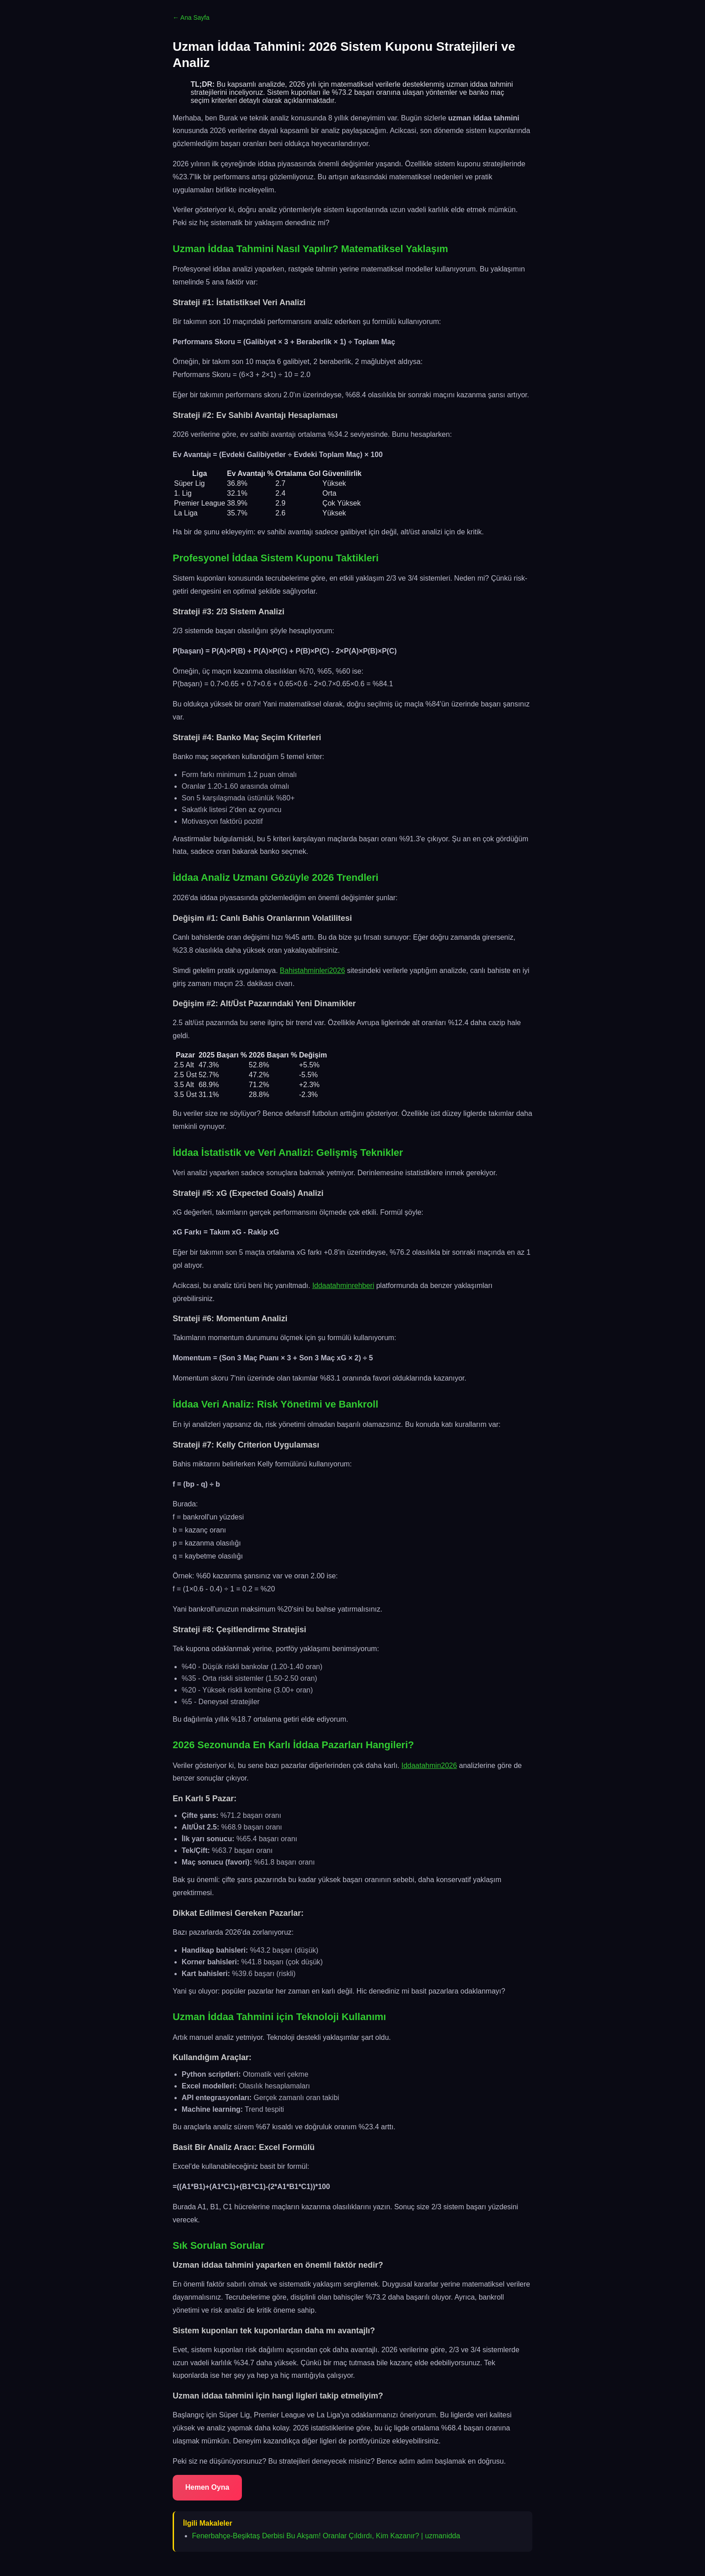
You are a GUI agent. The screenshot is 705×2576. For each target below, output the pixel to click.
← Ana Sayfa (191, 17)
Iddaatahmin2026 (429, 1765)
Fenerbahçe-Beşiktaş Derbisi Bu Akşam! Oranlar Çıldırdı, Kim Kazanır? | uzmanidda (326, 2536)
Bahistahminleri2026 (312, 970)
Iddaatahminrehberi (343, 1285)
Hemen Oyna (207, 2487)
